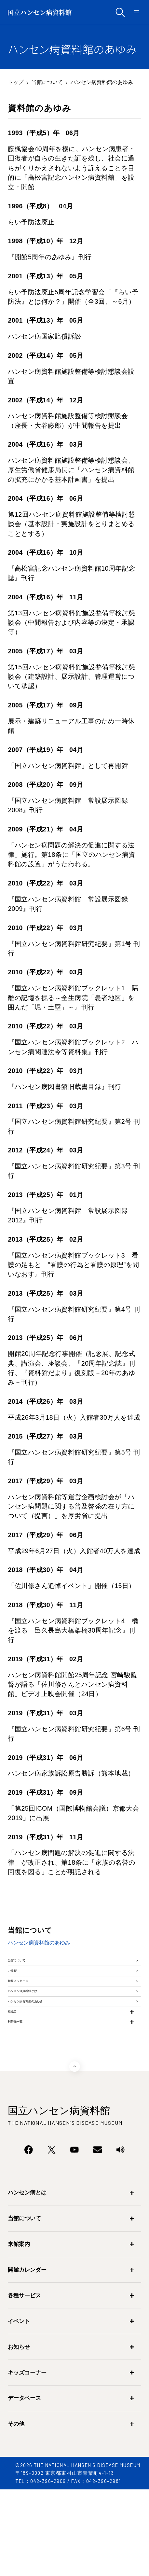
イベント (19, 2408)
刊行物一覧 (24, 2102)
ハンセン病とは (27, 2280)
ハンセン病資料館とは (40, 2034)
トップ (15, 82)
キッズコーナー (27, 2459)
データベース (24, 2485)
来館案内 (19, 2331)
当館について (47, 82)
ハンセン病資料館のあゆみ (47, 2057)
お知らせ (19, 2433)
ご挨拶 (17, 1989)
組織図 (17, 2079)
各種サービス (24, 2382)
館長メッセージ (30, 2012)
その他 (16, 2511)
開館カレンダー (27, 2356)
